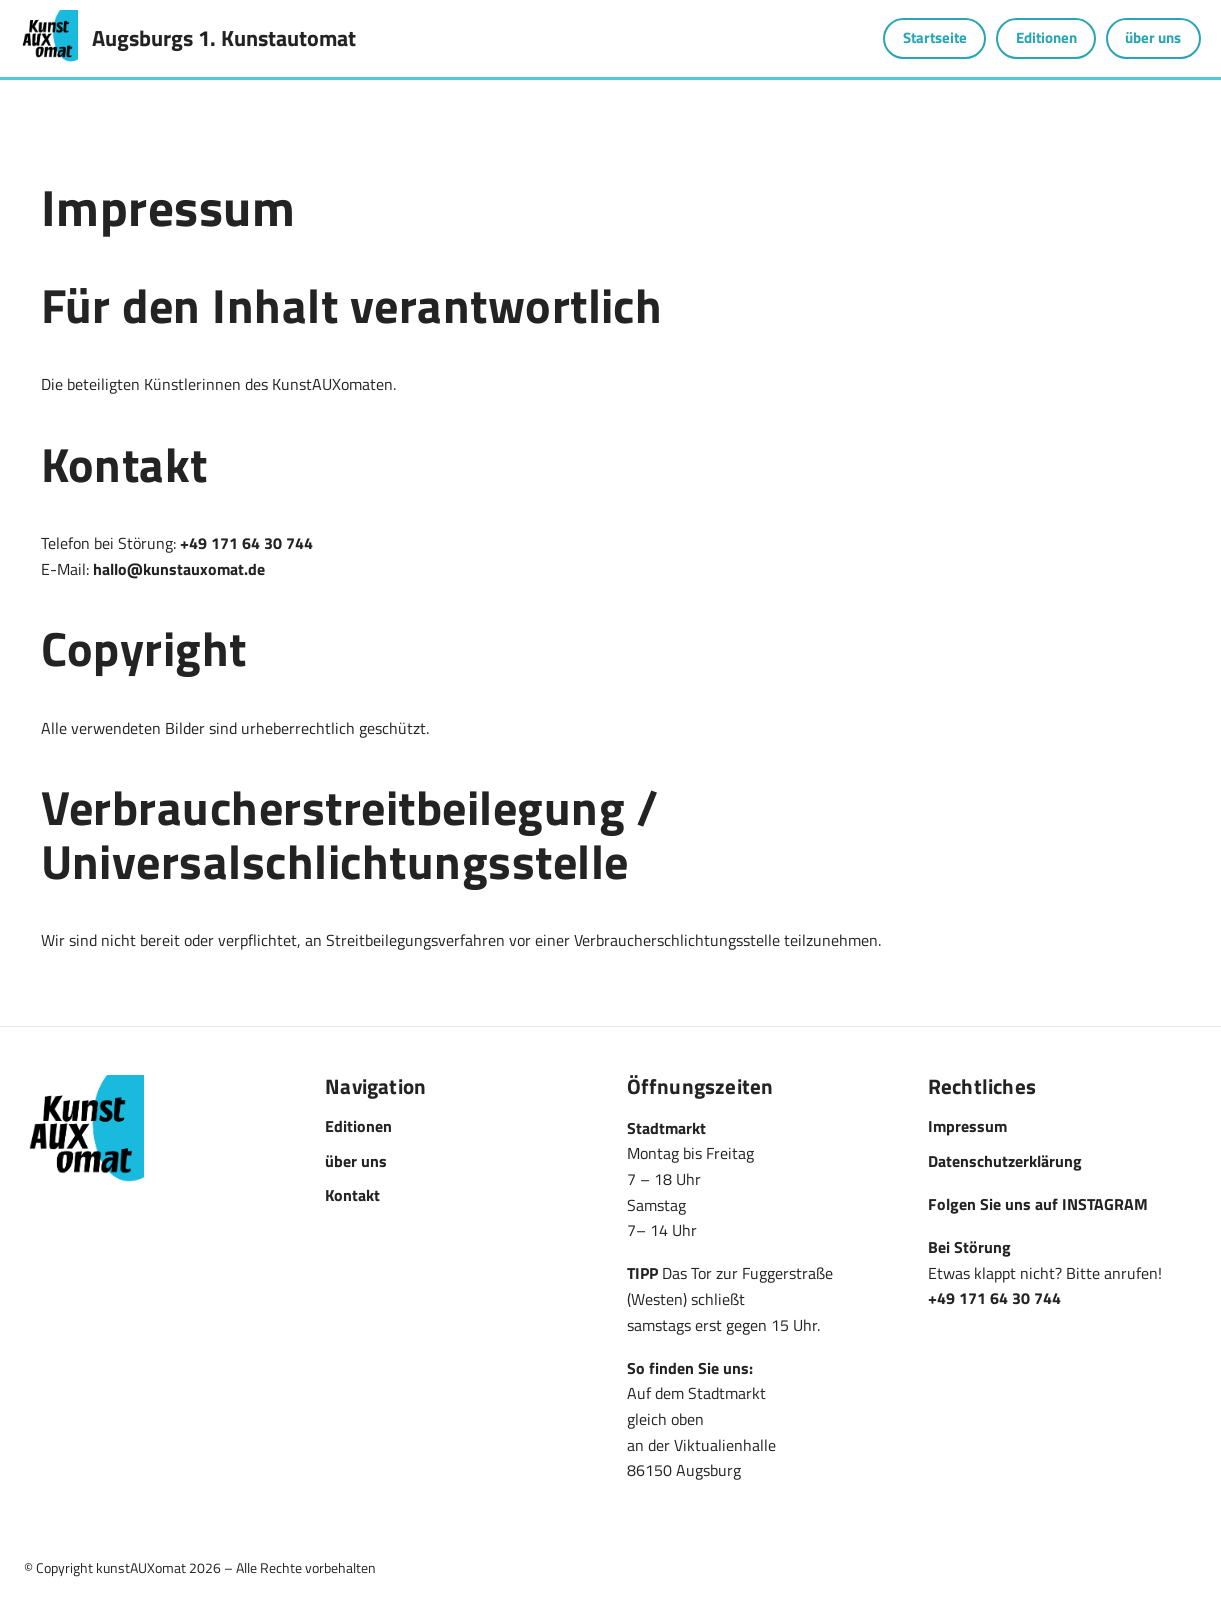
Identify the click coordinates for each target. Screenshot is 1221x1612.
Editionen (1046, 37)
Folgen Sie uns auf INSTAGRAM (1038, 1204)
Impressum (967, 1126)
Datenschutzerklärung (1005, 1161)
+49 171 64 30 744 (246, 543)
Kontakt (352, 1195)
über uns (1153, 37)
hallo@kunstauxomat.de (179, 569)
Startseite (935, 37)
